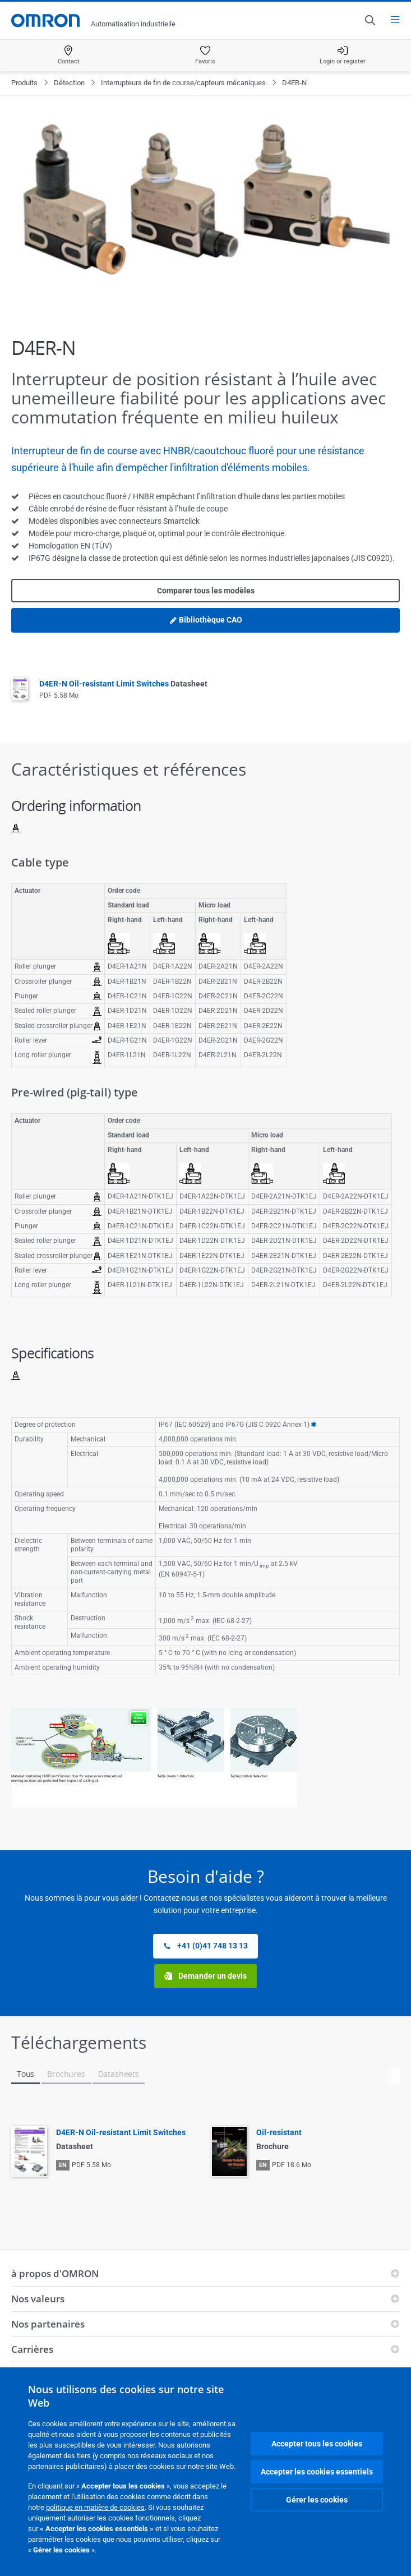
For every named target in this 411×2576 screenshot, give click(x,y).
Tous (25, 2073)
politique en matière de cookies (95, 2507)
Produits (24, 83)
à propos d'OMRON (55, 2273)
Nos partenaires (48, 2323)
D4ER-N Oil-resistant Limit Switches (123, 683)
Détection (69, 83)
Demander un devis (205, 1976)
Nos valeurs (37, 2298)
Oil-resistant (279, 2132)
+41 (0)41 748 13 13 (205, 1946)
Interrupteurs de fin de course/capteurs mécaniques (183, 83)
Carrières (32, 2349)
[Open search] (369, 20)
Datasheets (118, 2073)
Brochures (66, 2073)
